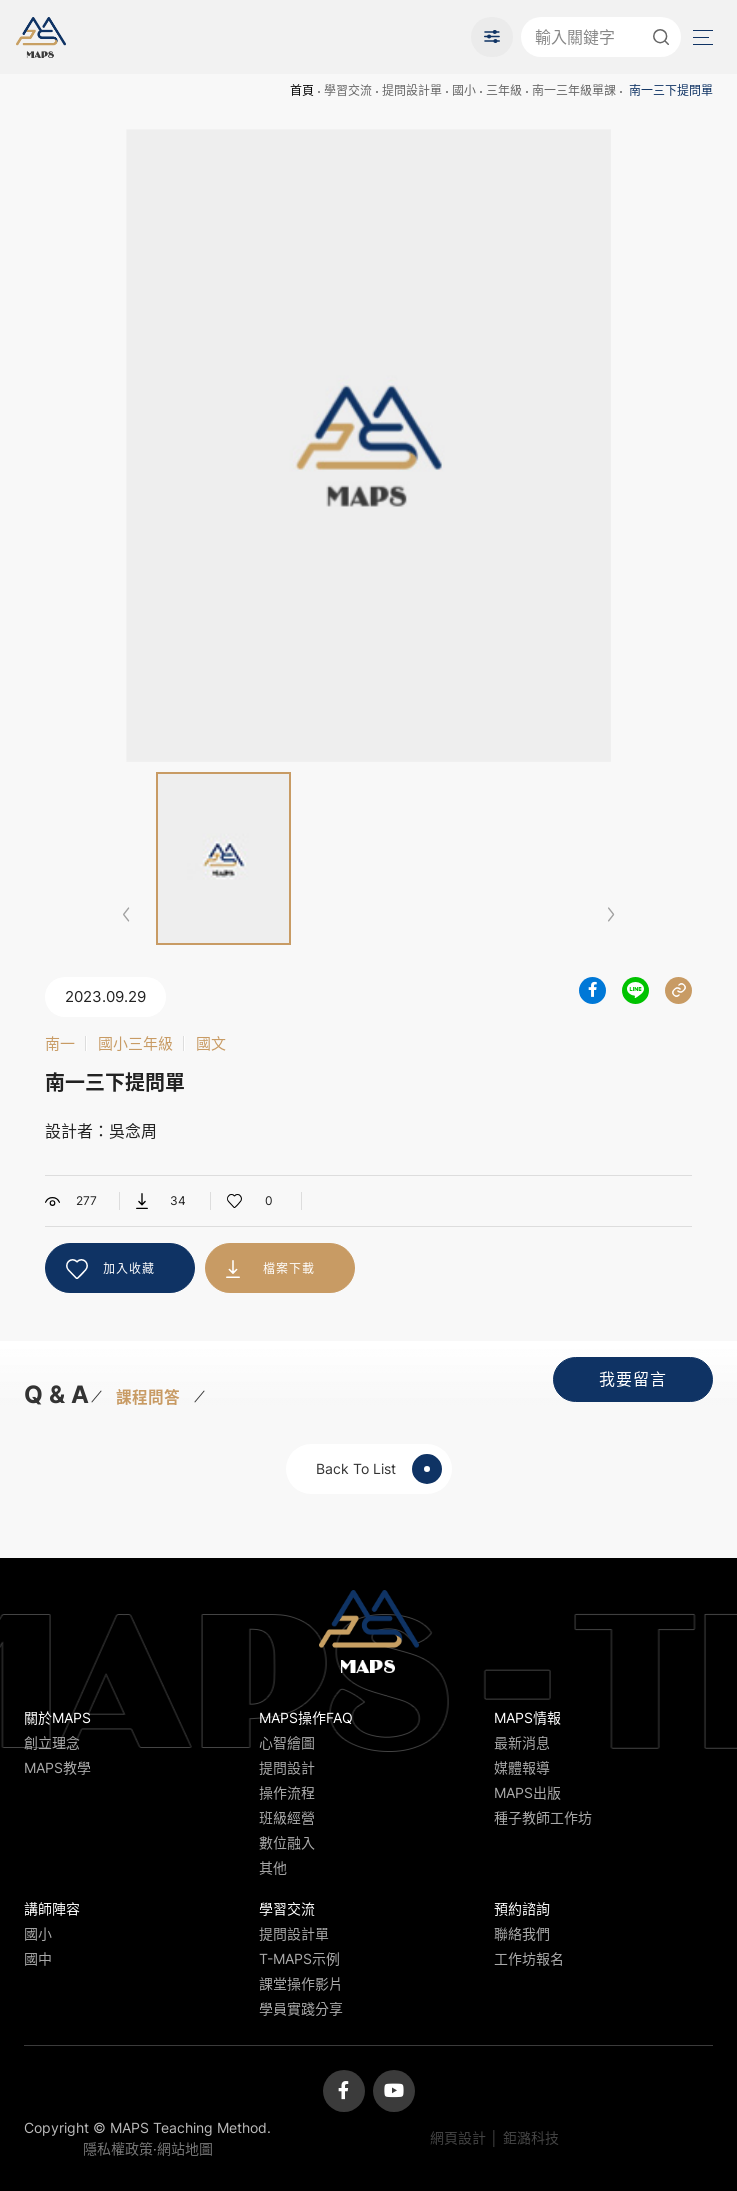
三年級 (504, 90)
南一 (60, 1043)
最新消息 (522, 1742)
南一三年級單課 (574, 90)
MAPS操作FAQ (306, 1717)
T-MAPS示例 (299, 1958)
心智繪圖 (287, 1742)
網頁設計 (458, 2137)
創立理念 (52, 1742)
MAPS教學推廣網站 (41, 37)
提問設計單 (412, 90)
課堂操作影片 (301, 1983)
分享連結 (678, 990)
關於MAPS (57, 1717)
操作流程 (287, 1792)
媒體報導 (522, 1767)
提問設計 (287, 1767)
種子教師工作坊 (543, 1817)
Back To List (379, 1469)
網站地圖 (185, 2148)
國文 (211, 1043)
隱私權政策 (118, 2148)
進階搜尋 (492, 37)
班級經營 (287, 1817)
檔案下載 (289, 1268)
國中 (38, 1958)
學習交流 (348, 90)
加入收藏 (129, 1268)
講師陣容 (52, 1908)
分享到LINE (635, 990)
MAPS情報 (527, 1717)
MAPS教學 (57, 1767)
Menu (701, 37)
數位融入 (287, 1842)
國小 (464, 90)
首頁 (302, 90)
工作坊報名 (529, 1958)
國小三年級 (135, 1043)
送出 (661, 37)
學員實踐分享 (301, 2008)
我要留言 (633, 1379)
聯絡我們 (522, 1933)
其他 (273, 1867)
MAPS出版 (527, 1792)
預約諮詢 (522, 1908)
